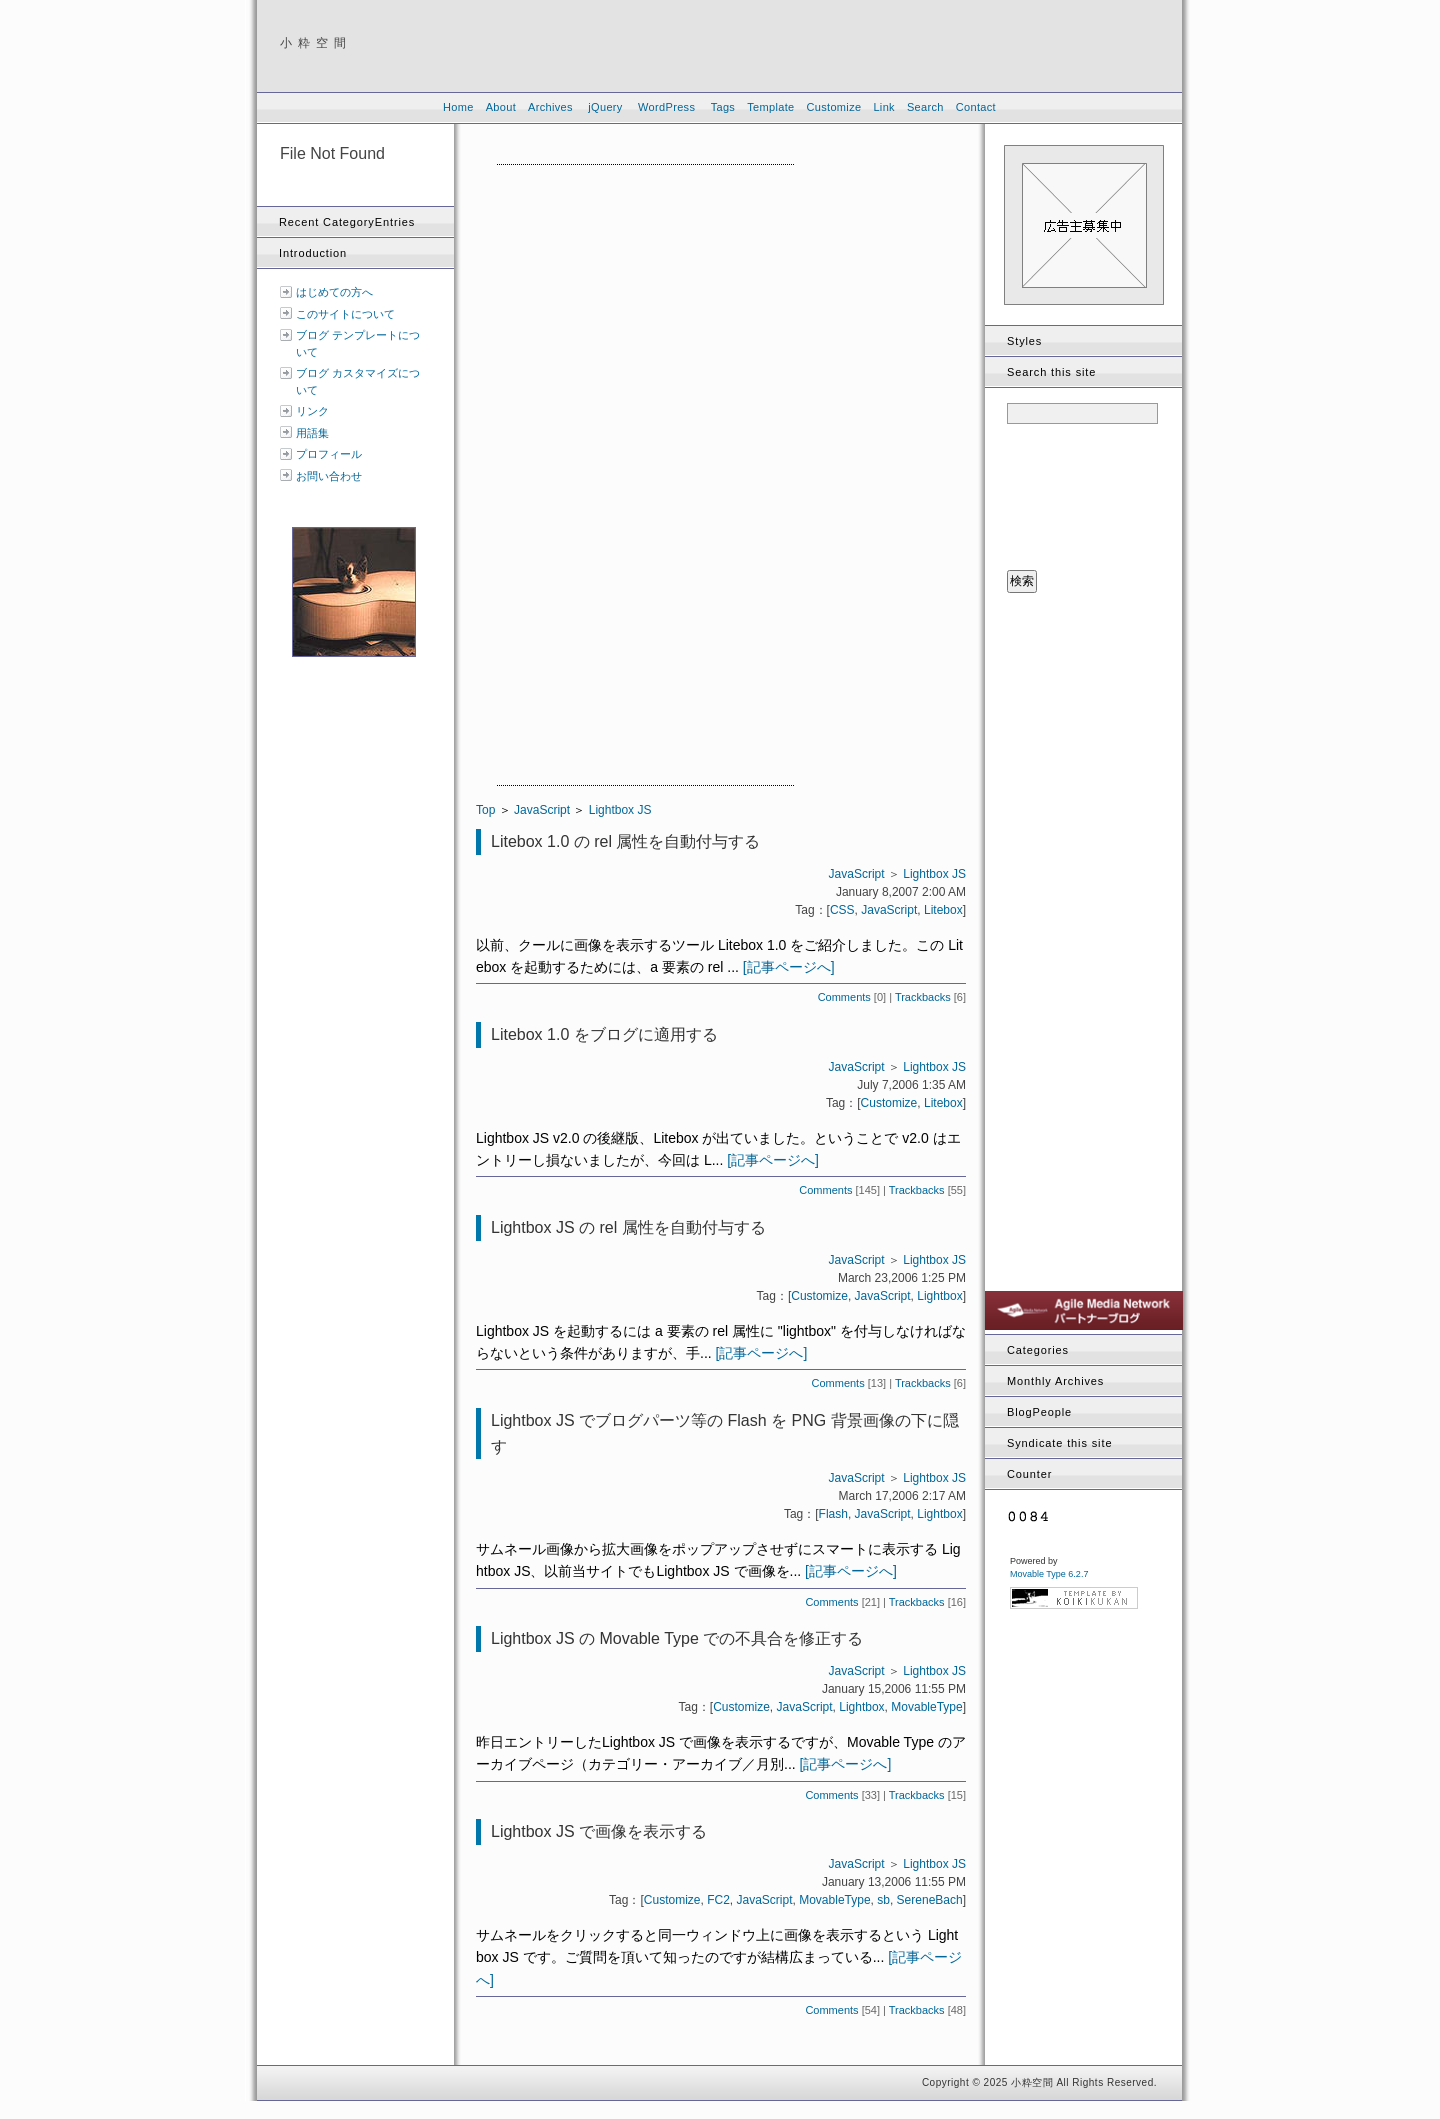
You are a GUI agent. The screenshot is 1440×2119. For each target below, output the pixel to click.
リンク (312, 411)
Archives (550, 107)
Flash (833, 1514)
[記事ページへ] (789, 967)
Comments (844, 997)
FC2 (718, 1900)
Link (884, 107)
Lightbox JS (620, 810)
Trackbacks (923, 997)
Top (485, 810)
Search (925, 107)
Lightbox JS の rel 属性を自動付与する (628, 1227)
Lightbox (939, 1296)
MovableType (926, 1707)
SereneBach (930, 1900)
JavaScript (542, 810)
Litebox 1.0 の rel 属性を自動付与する (625, 841)
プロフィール (329, 454)
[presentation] (1089, 498)
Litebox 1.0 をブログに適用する (604, 1034)
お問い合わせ (329, 476)
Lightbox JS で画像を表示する (599, 1831)
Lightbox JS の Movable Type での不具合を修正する (677, 1638)
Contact (976, 107)
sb (883, 1900)
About (501, 107)
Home (458, 107)
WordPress (666, 107)
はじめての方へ (334, 292)
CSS (842, 910)
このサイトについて (345, 314)
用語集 (312, 433)
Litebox (943, 910)
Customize (833, 107)
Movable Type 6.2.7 (1049, 1574)
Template (770, 107)
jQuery (605, 107)
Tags (723, 107)
